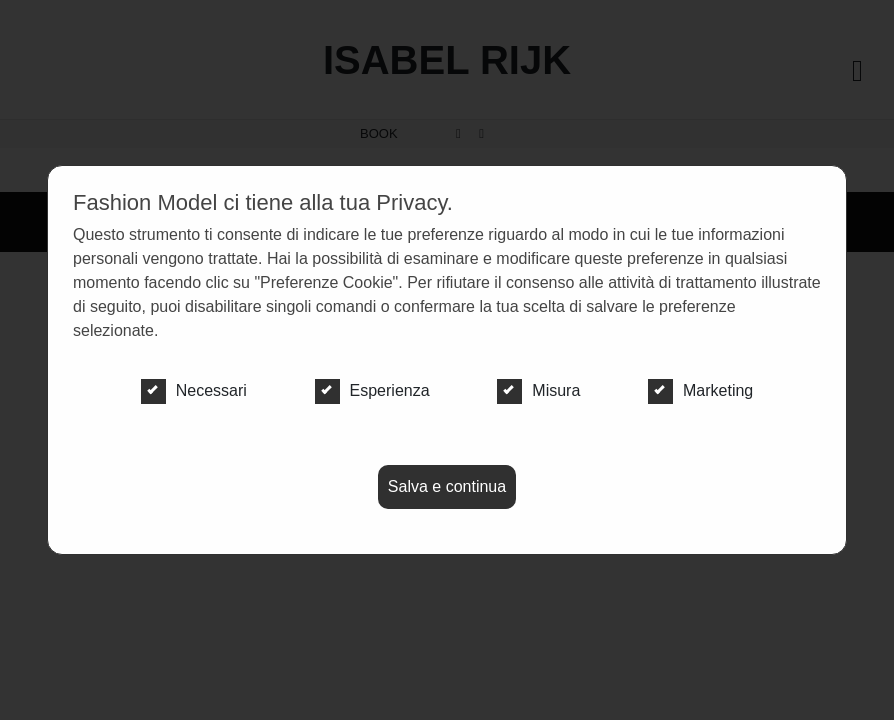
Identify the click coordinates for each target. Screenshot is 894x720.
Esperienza (372, 391)
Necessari (194, 391)
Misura (538, 391)
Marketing (700, 391)
